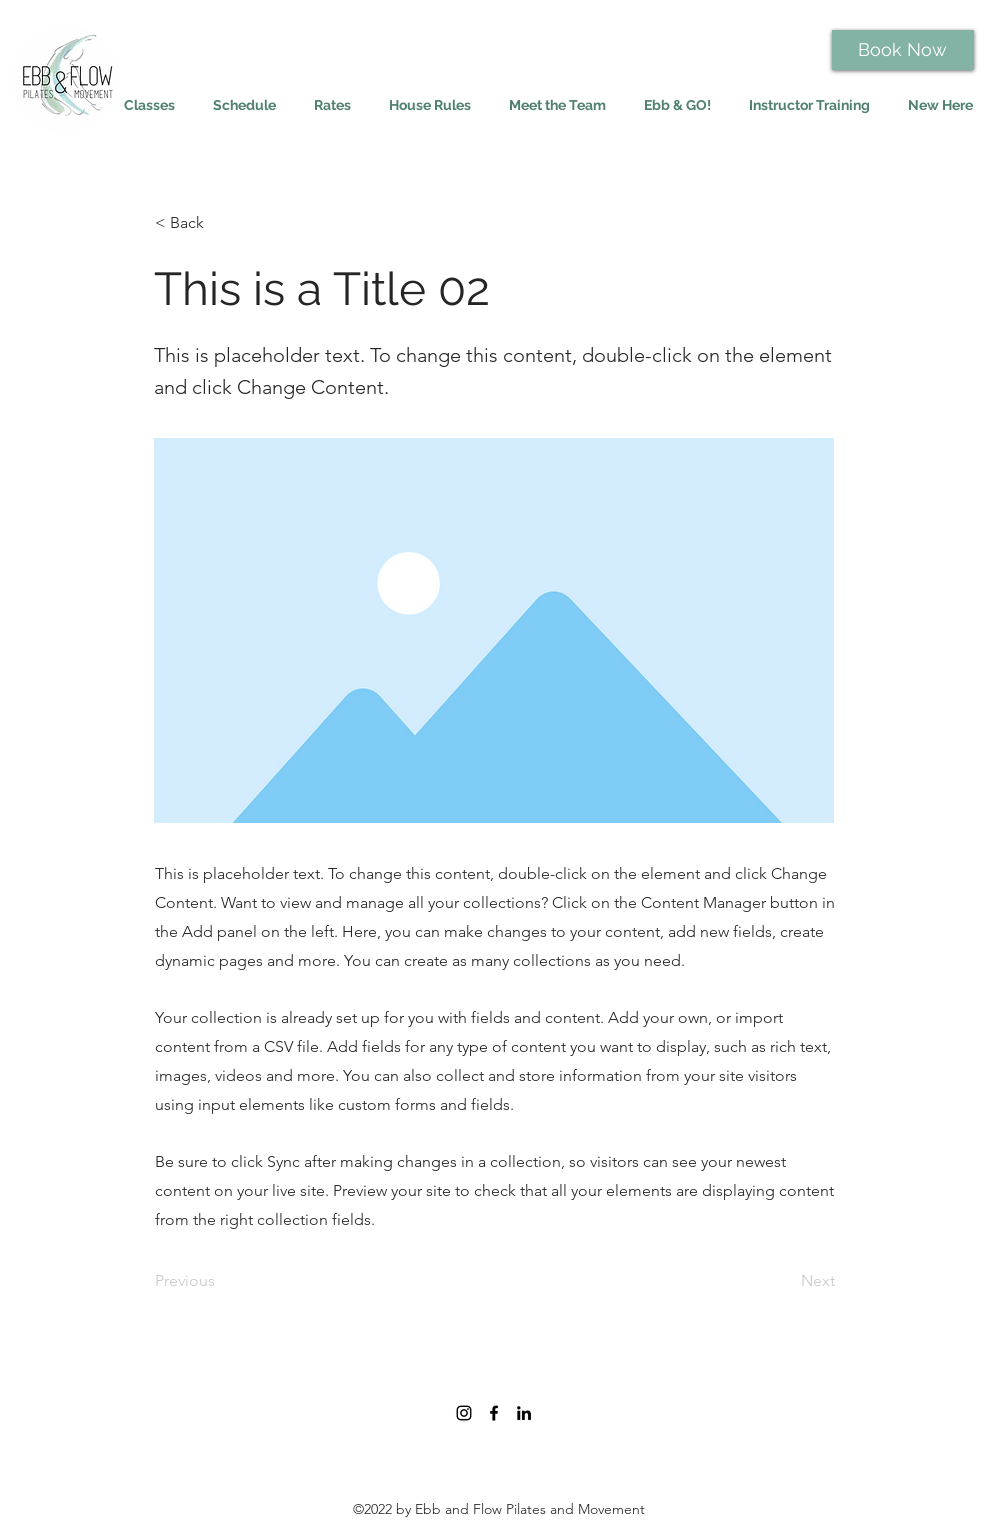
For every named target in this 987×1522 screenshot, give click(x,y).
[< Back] (221, 223)
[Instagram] (464, 1413)
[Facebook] (494, 1413)
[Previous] (221, 1281)
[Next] (785, 1281)
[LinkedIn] (524, 1413)
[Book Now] (903, 50)
